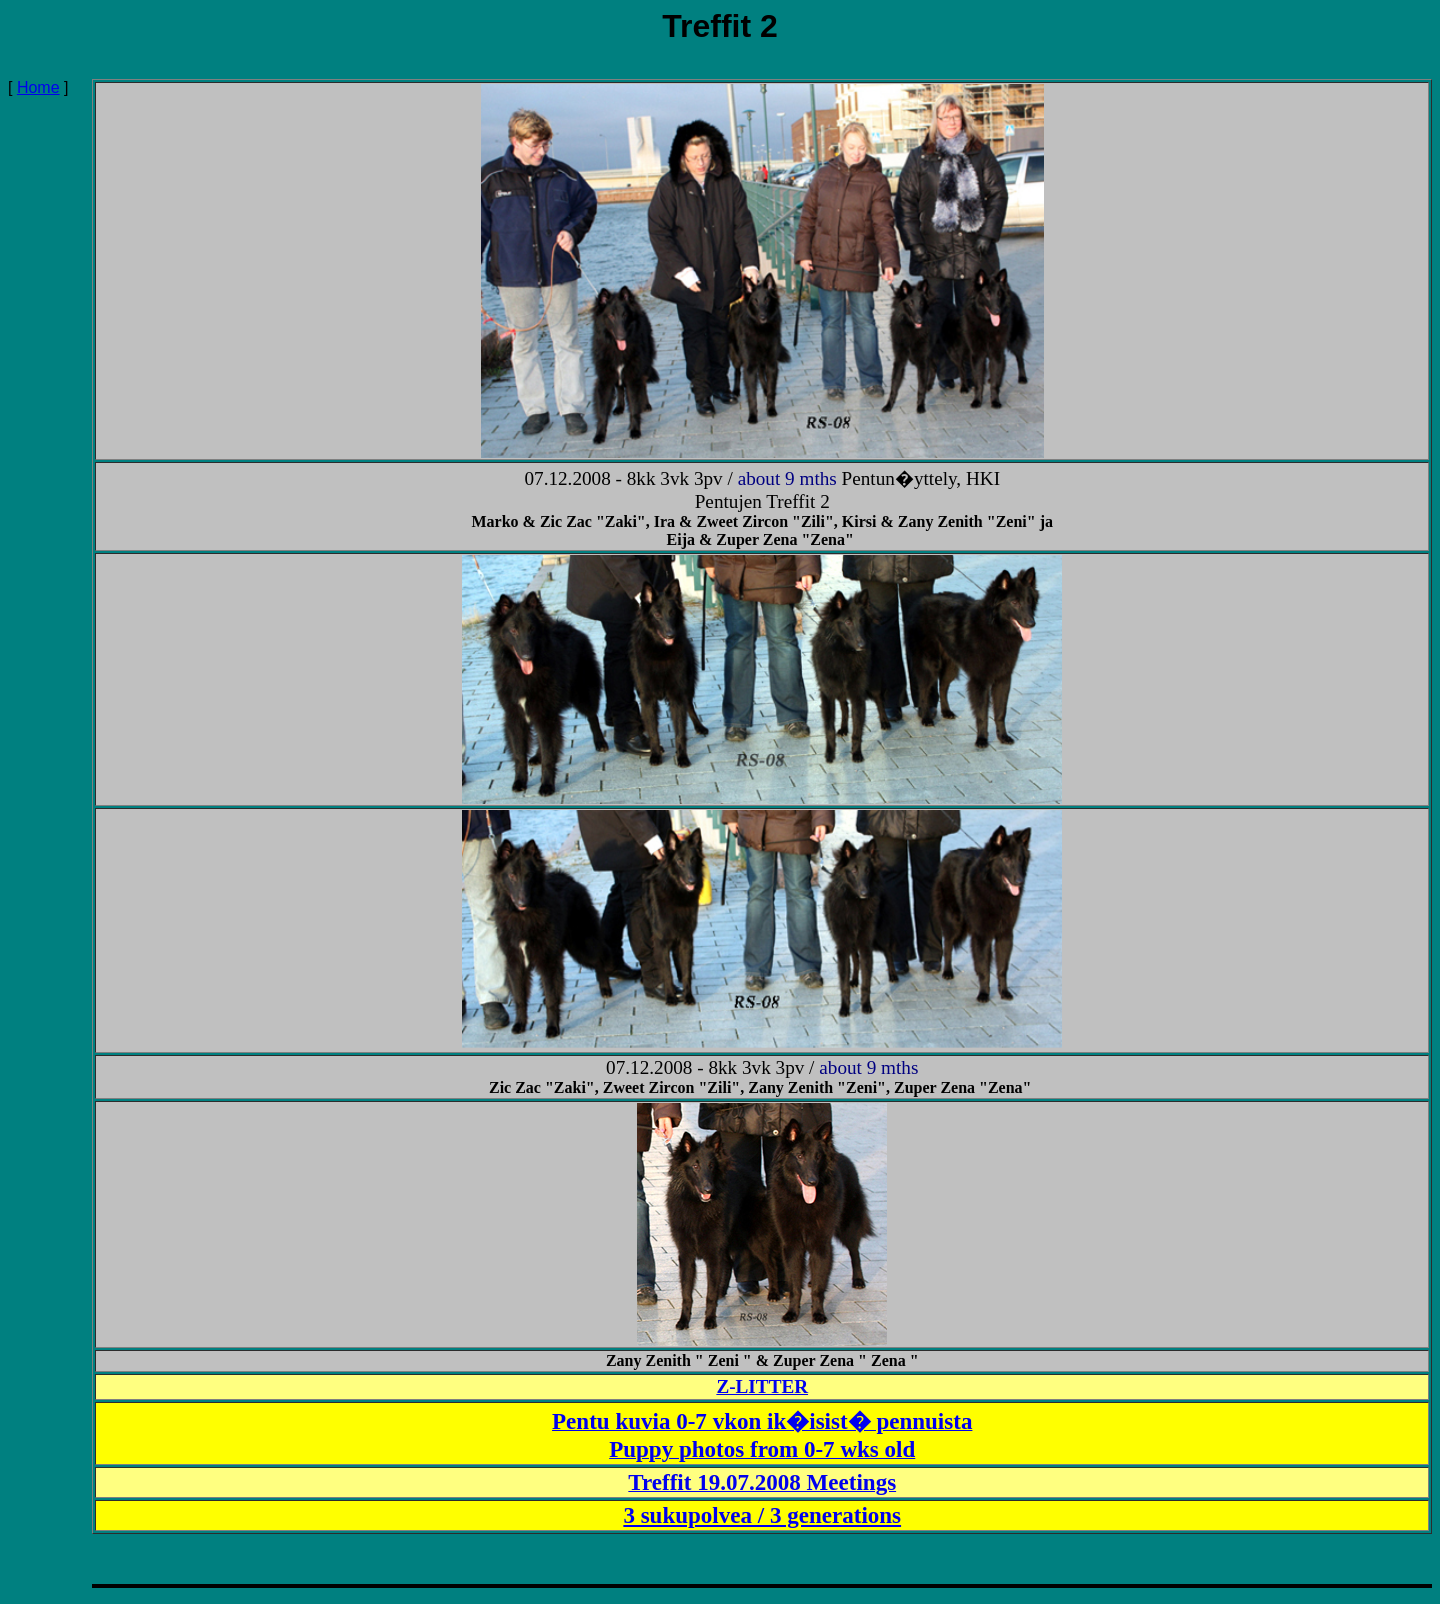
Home (38, 87)
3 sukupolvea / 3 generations (762, 1515)
